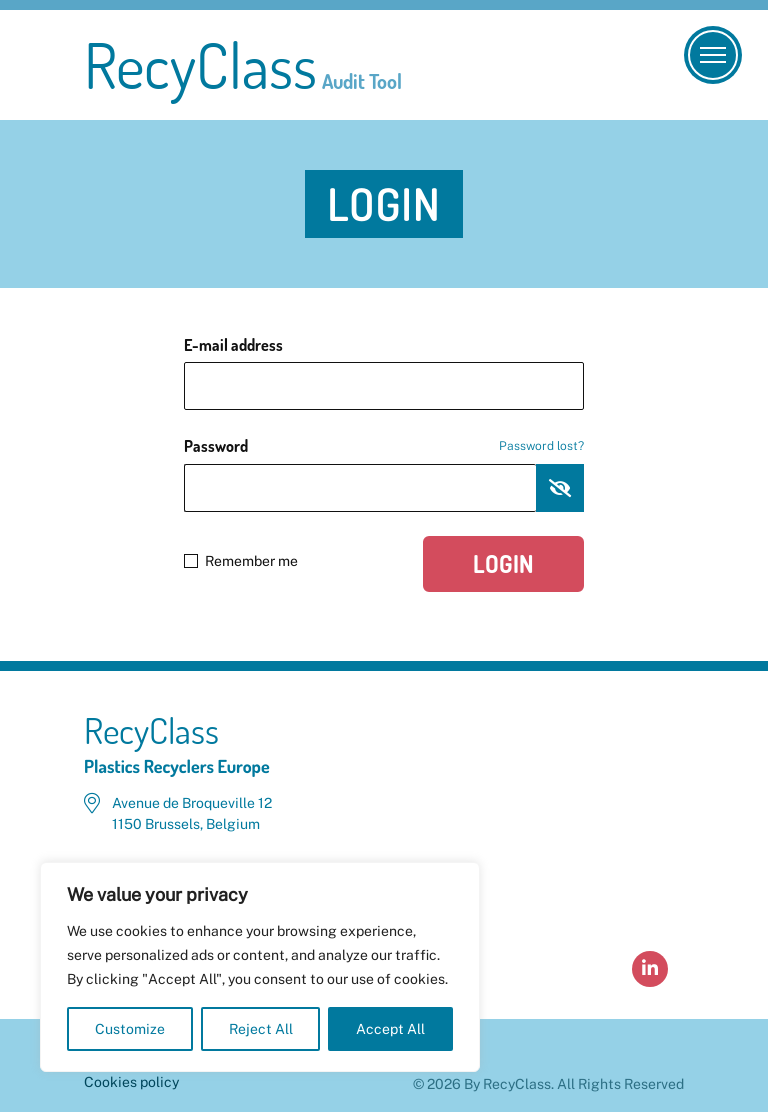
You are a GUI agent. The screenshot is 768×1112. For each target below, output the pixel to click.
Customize (130, 1029)
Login (503, 563)
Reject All (261, 1029)
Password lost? (541, 446)
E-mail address (233, 345)
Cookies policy (131, 1082)
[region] (260, 967)
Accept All (390, 1029)
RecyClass (243, 65)
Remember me (241, 561)
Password (384, 446)
